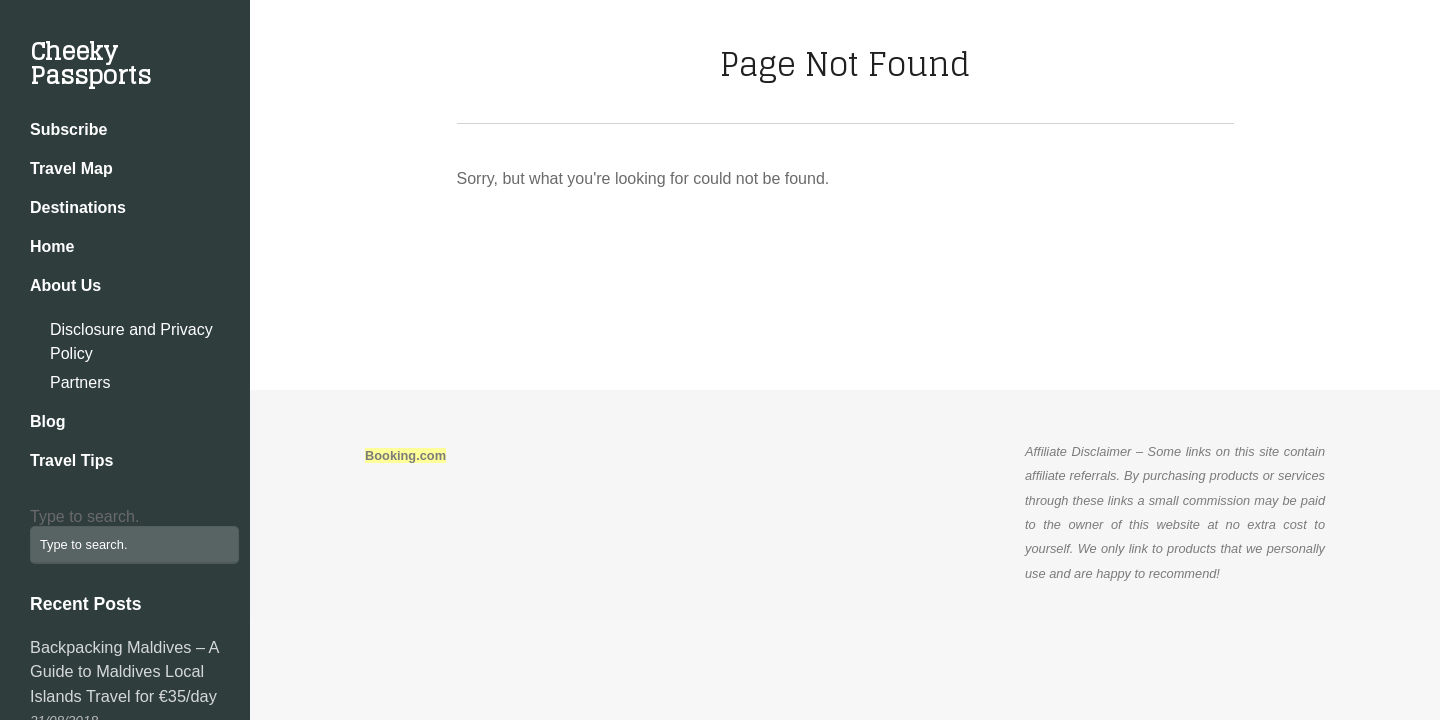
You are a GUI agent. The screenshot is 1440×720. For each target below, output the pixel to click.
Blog (48, 421)
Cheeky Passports (90, 63)
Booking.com (405, 455)
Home (52, 246)
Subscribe (68, 129)
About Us (65, 285)
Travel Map (71, 168)
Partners (80, 382)
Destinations (78, 207)
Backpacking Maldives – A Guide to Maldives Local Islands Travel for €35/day (124, 671)
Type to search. (84, 516)
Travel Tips (71, 460)
